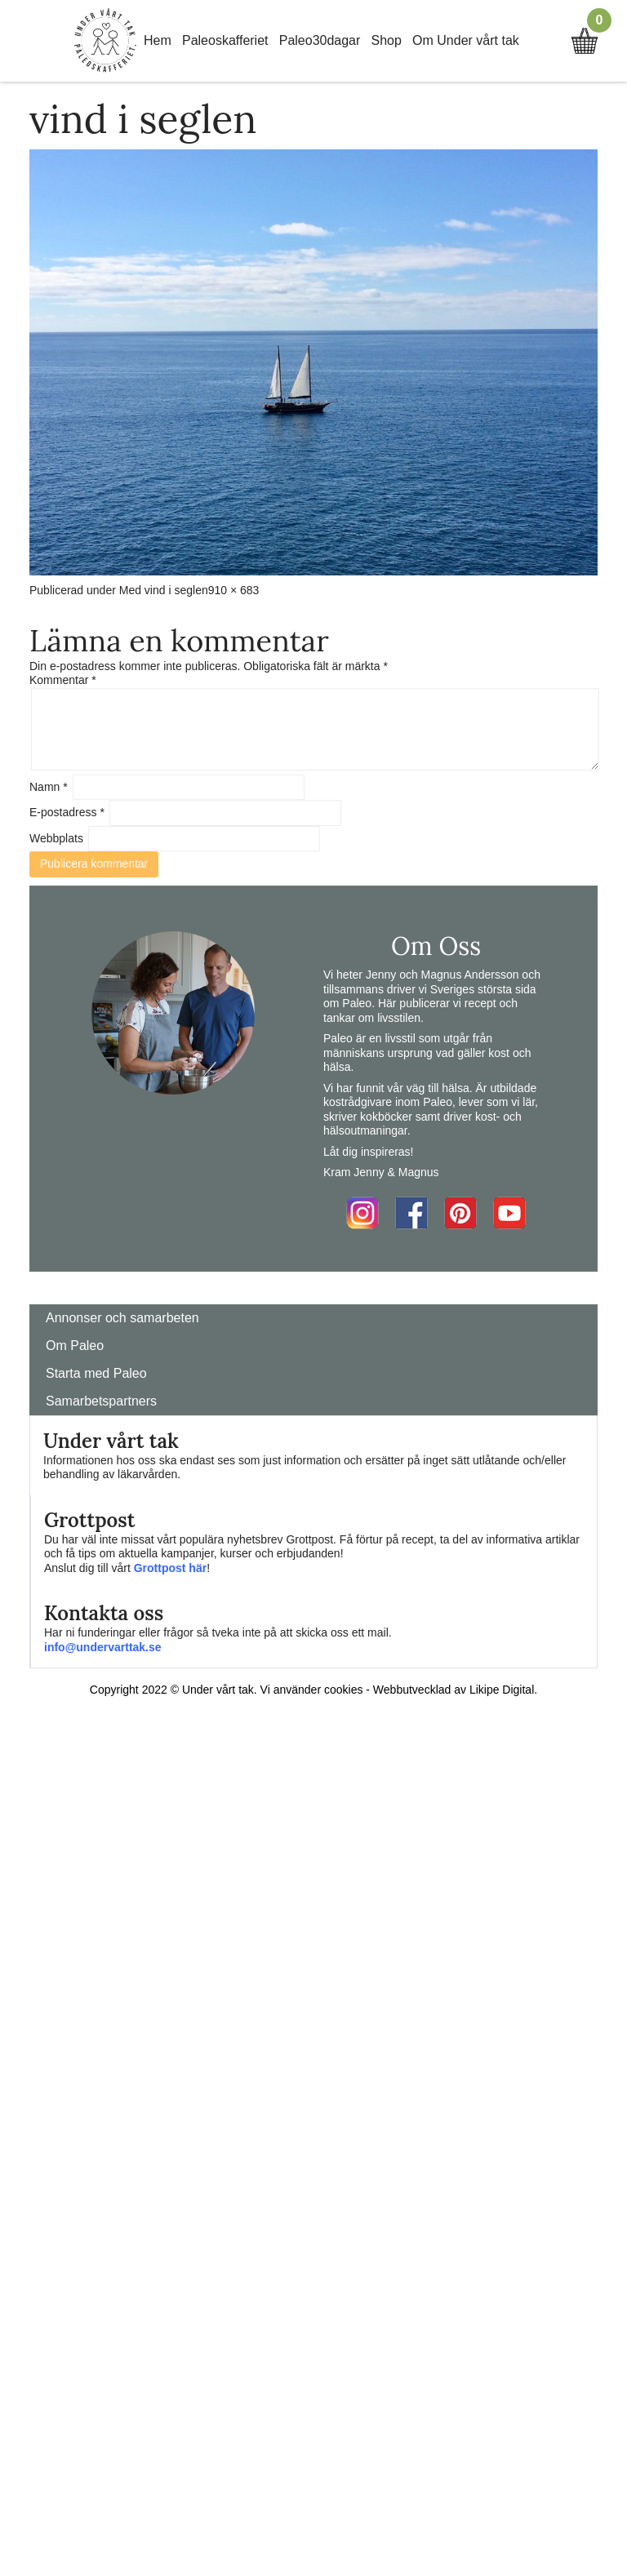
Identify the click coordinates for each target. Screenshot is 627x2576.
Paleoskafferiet (225, 40)
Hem (157, 40)
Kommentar (62, 679)
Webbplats (56, 838)
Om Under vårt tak (465, 40)
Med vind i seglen (163, 590)
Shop (386, 40)
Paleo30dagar (320, 40)
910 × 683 (234, 590)
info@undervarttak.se (103, 1647)
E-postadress (66, 812)
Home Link (105, 40)
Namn (48, 786)
